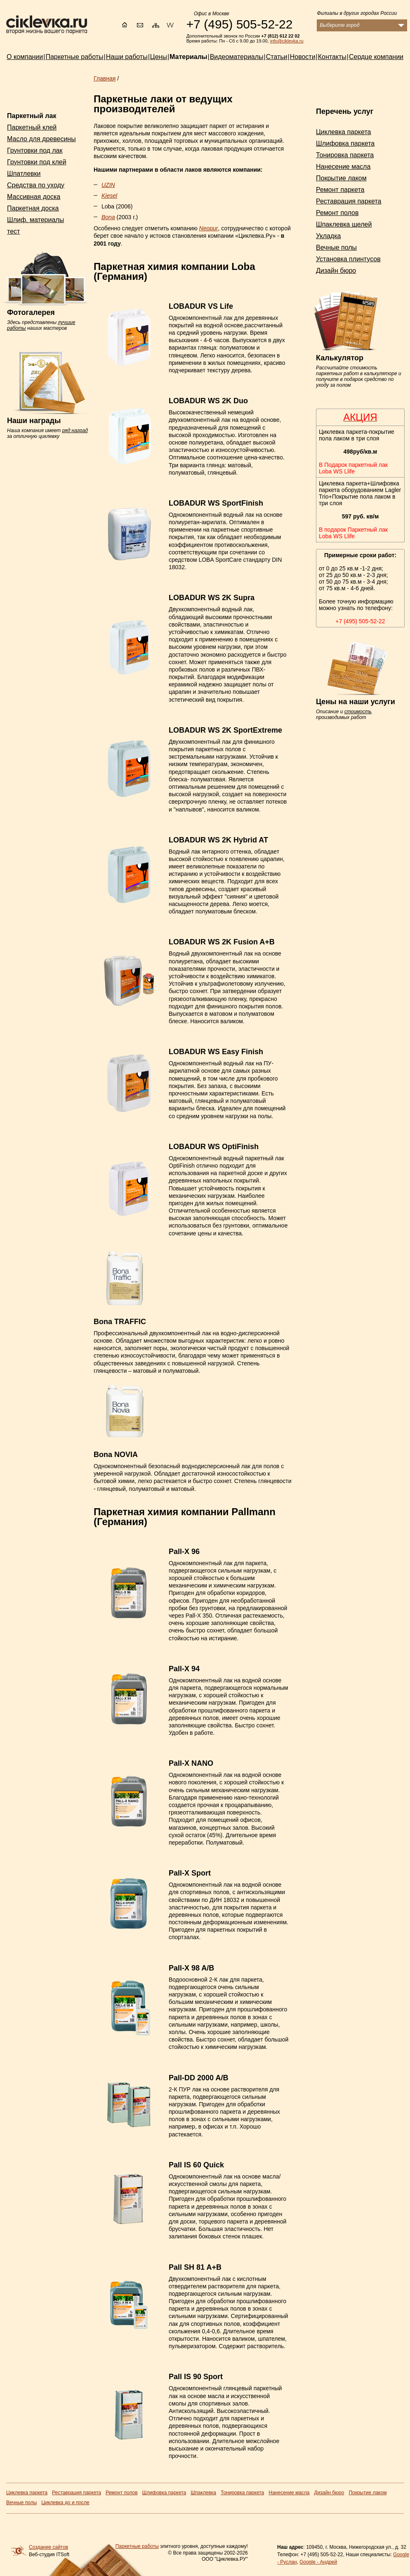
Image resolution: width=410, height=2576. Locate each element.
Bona (108, 217)
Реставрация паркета (348, 201)
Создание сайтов (48, 2547)
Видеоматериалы (237, 56)
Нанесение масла (343, 166)
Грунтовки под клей (36, 162)
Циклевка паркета (343, 131)
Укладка (328, 235)
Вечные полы (336, 247)
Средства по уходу (35, 185)
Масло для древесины (41, 138)
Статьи (276, 56)
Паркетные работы (137, 2546)
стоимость (358, 711)
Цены (158, 56)
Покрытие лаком (341, 178)
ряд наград (75, 430)
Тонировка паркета (345, 154)
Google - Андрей (318, 2562)
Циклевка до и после (65, 2502)
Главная (104, 78)
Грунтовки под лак (34, 150)
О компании (25, 56)
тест (13, 231)
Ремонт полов (337, 212)
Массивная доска (33, 196)
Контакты (332, 56)
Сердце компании (376, 56)
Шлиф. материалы (35, 219)
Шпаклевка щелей (344, 224)
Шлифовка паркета (345, 143)
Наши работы (127, 56)
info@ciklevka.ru (287, 40)
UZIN (108, 185)
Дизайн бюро (336, 270)
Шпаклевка (203, 2493)
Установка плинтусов (348, 259)
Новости (303, 56)
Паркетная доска (33, 208)
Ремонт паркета (340, 189)
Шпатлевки (24, 173)
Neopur (208, 228)
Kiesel (109, 195)
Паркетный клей (32, 127)
